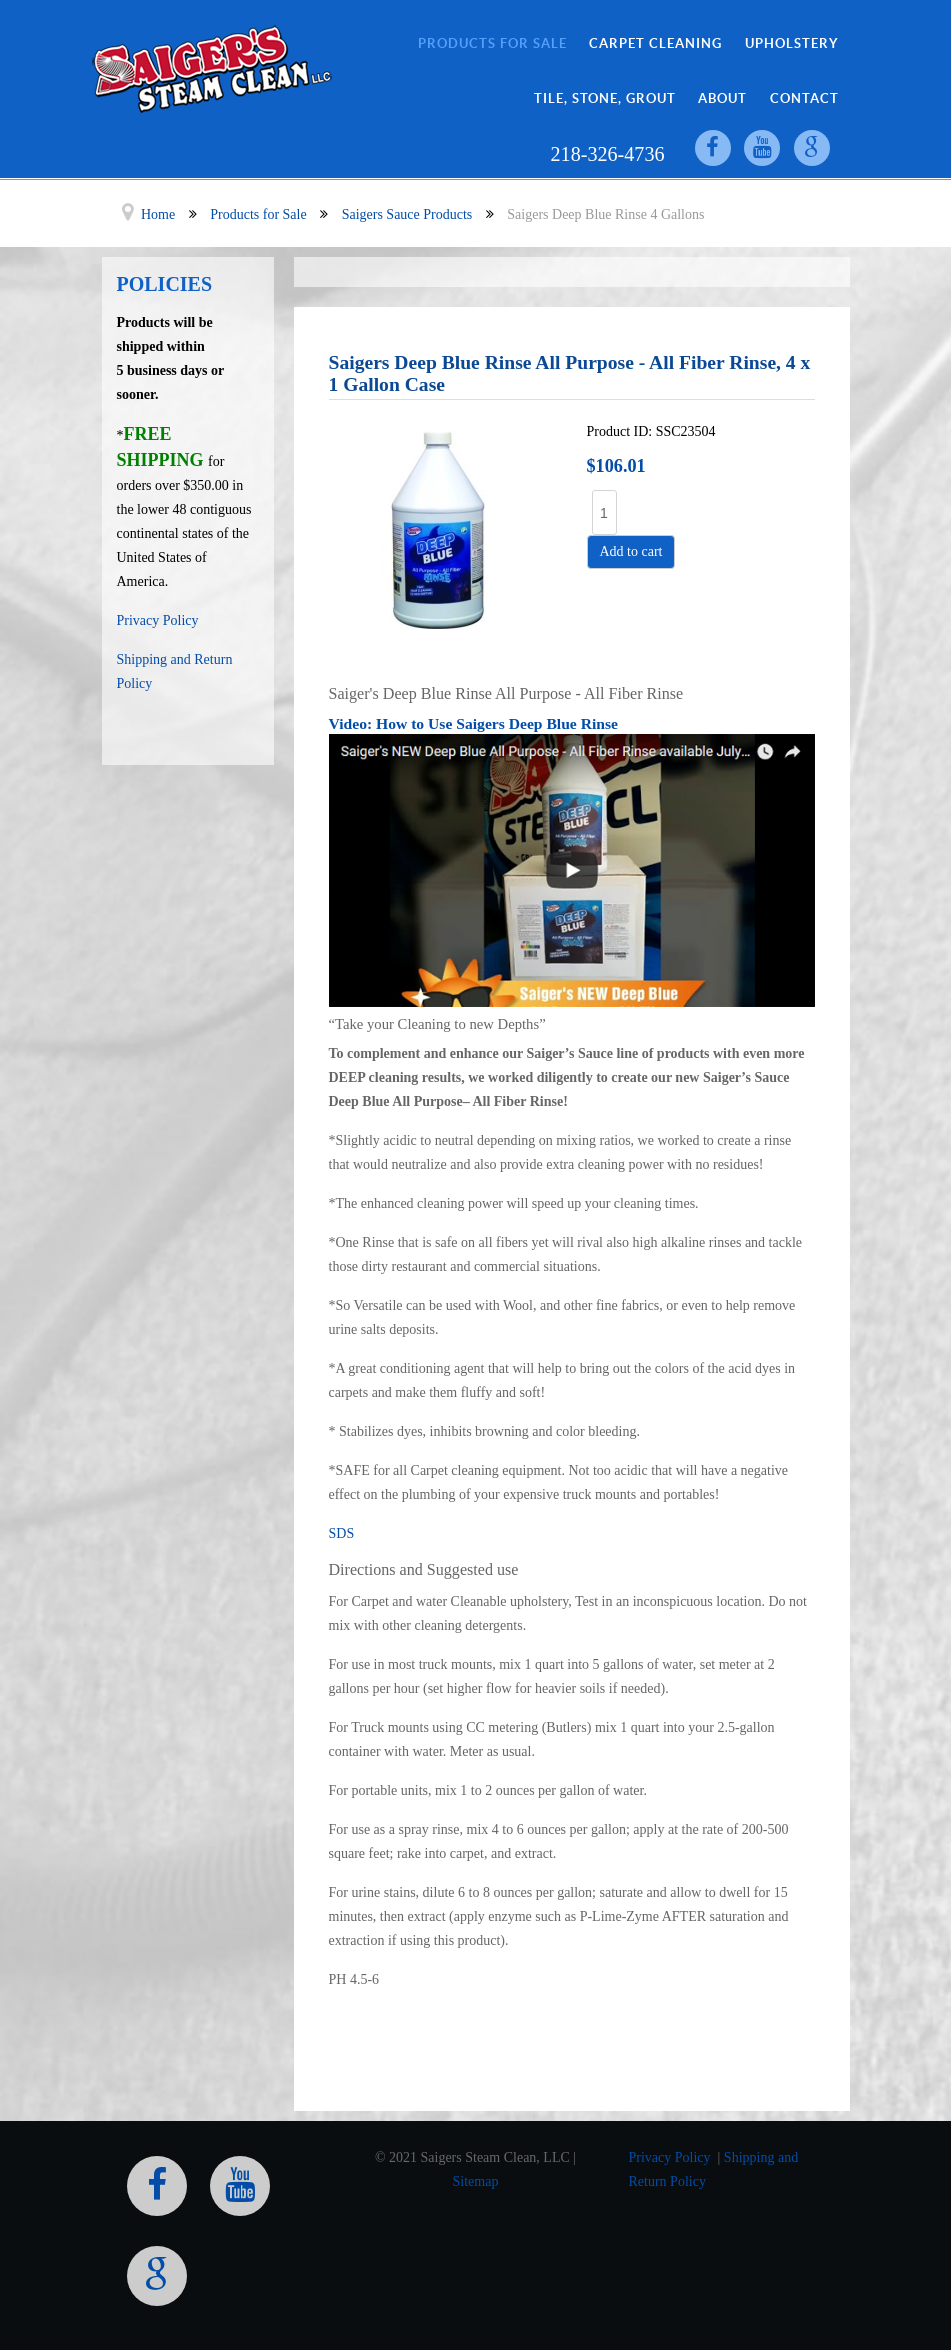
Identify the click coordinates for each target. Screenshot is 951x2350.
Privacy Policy (158, 621)
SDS (342, 1533)
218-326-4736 (605, 154)
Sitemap (476, 2180)
